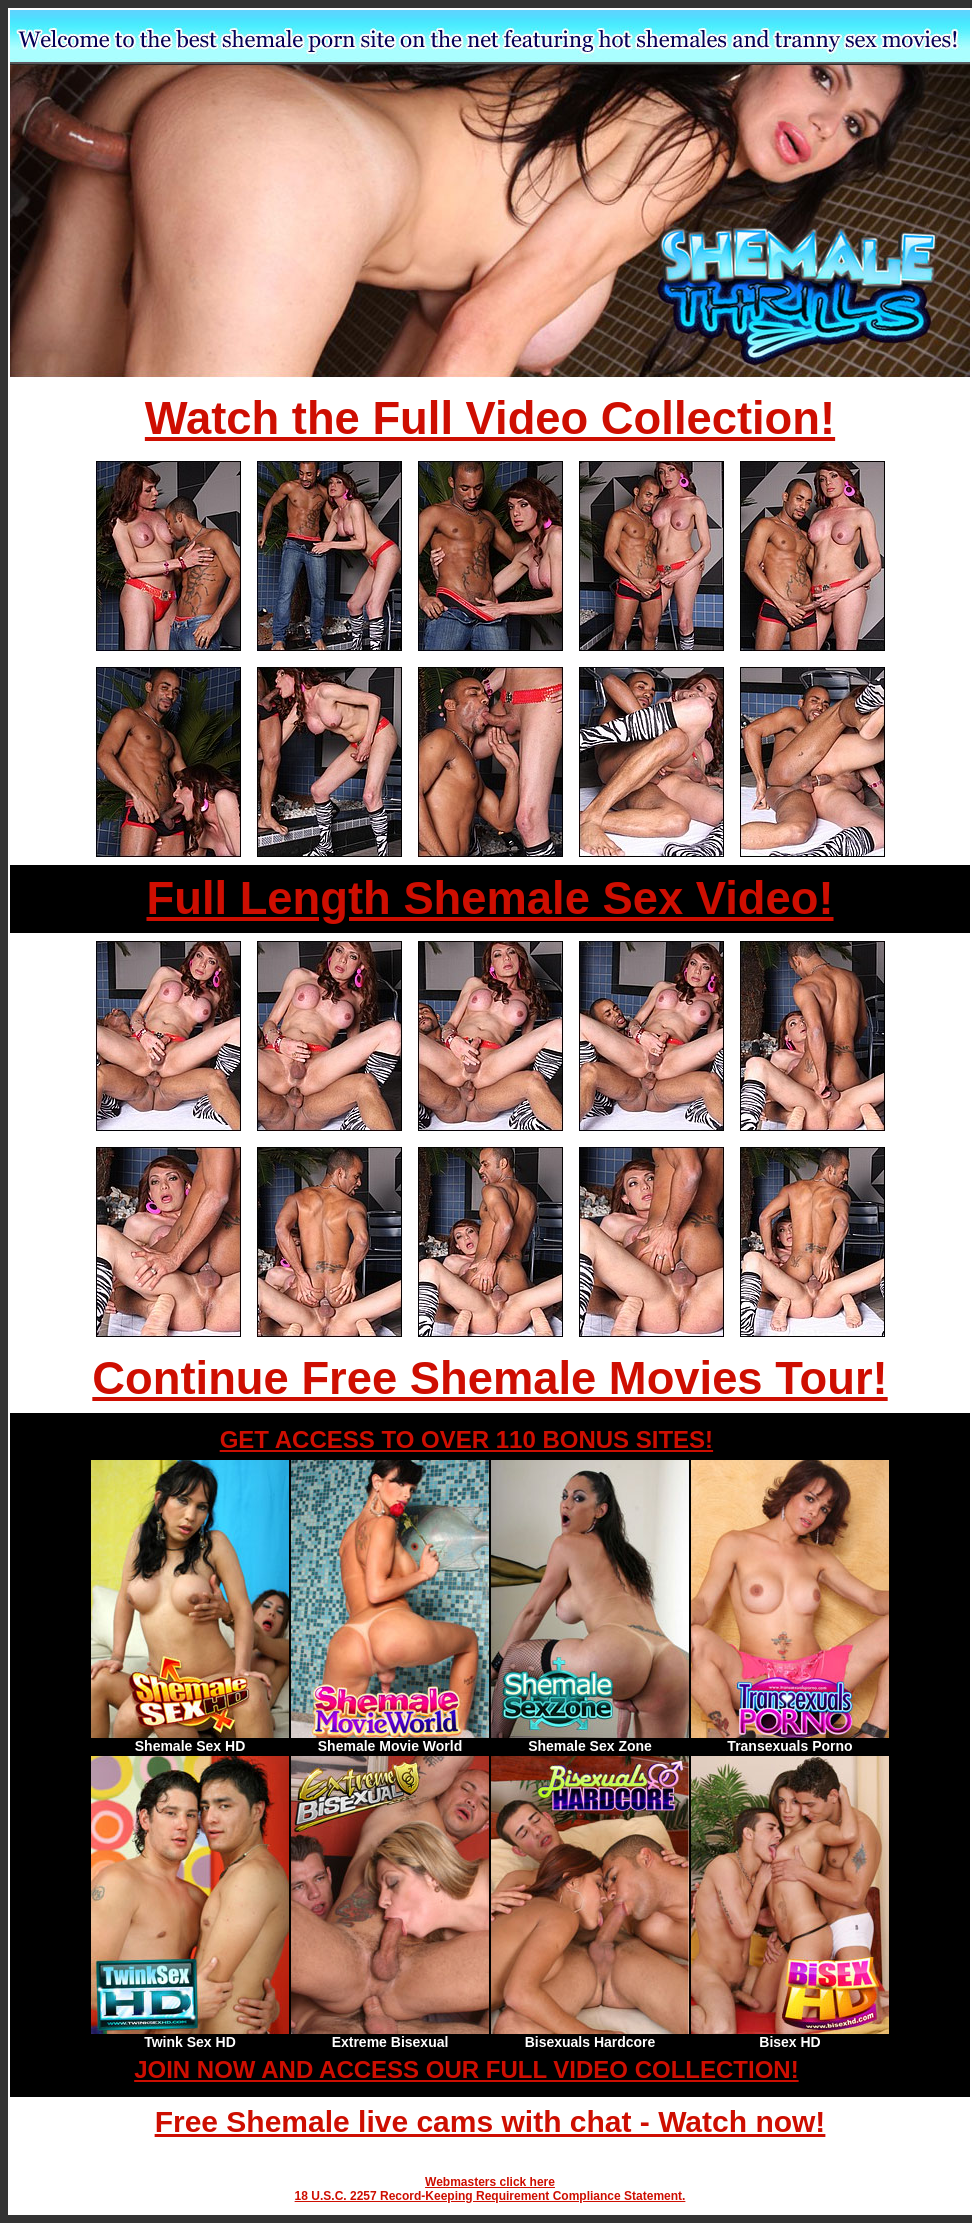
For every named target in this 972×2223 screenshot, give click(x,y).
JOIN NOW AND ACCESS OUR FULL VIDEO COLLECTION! (466, 2069)
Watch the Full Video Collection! (490, 418)
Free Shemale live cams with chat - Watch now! (490, 2121)
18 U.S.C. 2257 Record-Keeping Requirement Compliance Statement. (490, 2196)
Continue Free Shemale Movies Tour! (489, 1378)
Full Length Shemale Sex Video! (489, 898)
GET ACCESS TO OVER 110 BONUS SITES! (466, 1439)
